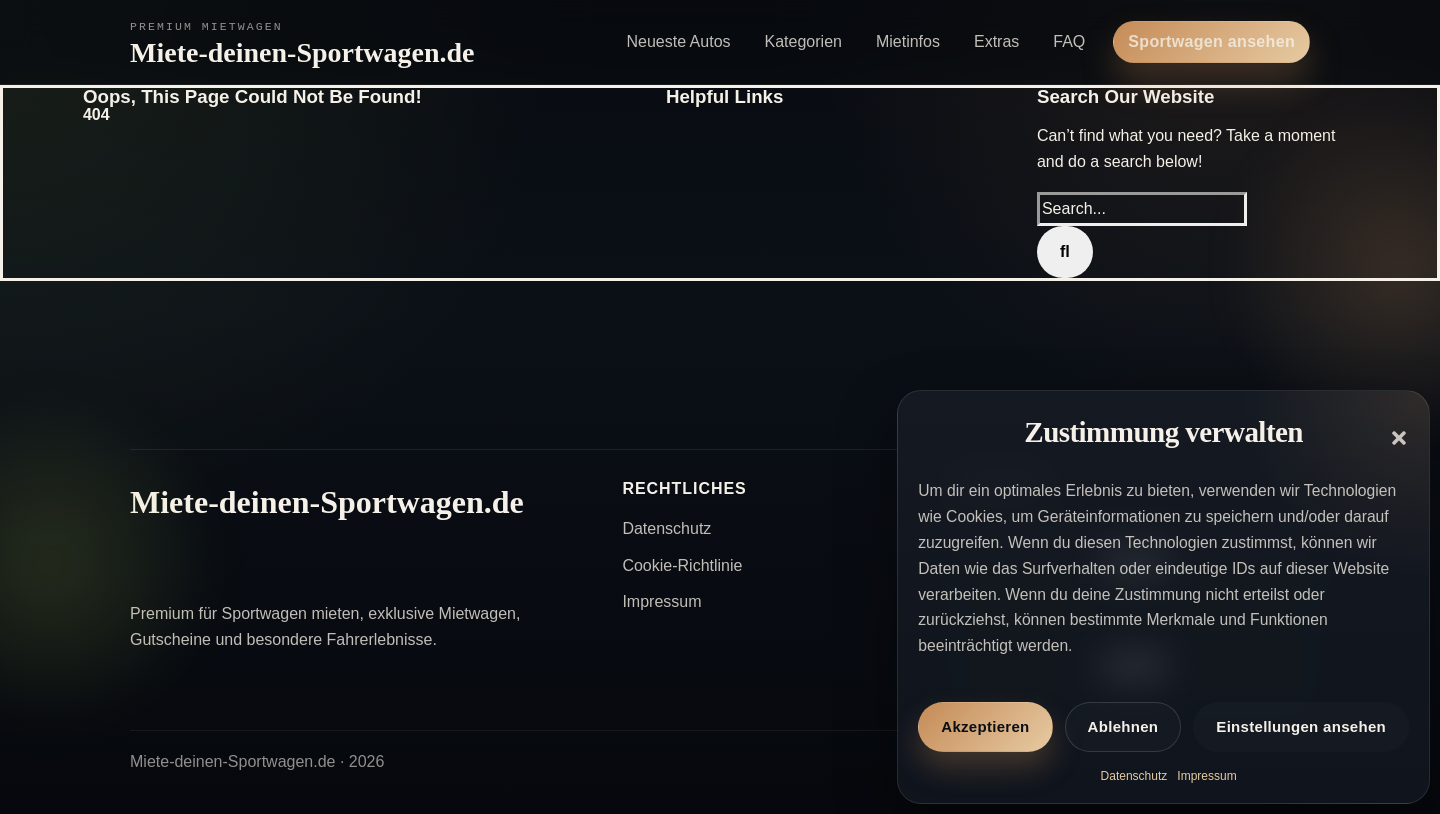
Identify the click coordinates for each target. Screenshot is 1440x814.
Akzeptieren (985, 726)
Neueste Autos (678, 41)
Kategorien (803, 41)
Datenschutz (1134, 776)
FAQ (1069, 41)
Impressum (1206, 776)
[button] (1399, 438)
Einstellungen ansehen (1301, 726)
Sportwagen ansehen (1211, 41)
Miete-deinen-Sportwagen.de (302, 52)
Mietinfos (908, 41)
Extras (996, 41)
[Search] (1065, 252)
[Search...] (1142, 209)
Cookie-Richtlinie (682, 565)
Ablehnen (1123, 726)
